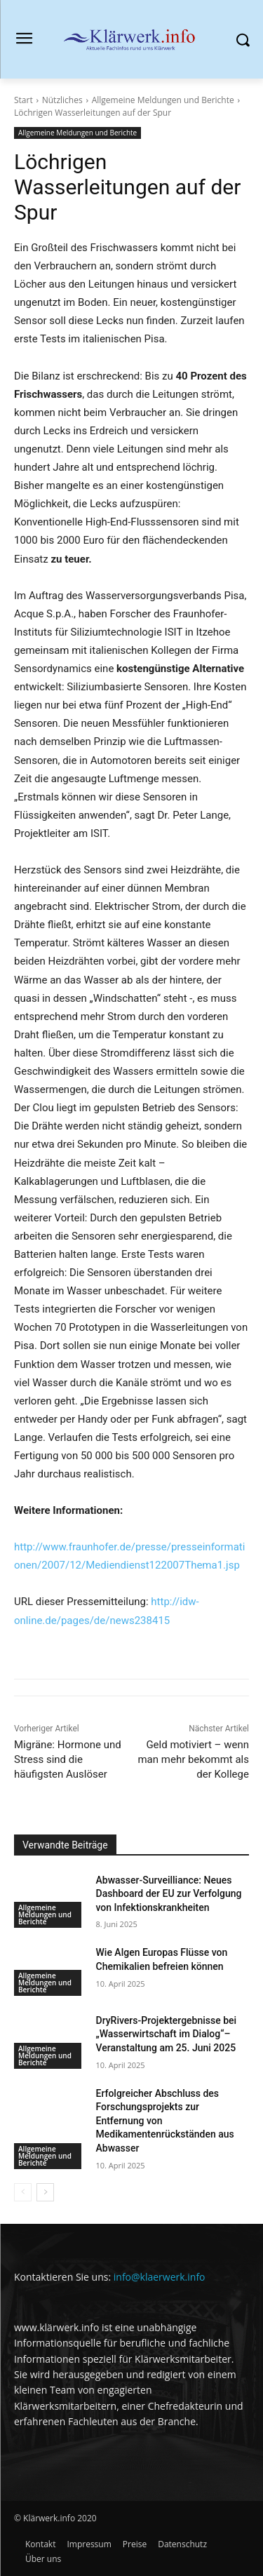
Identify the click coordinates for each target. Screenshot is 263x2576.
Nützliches (62, 100)
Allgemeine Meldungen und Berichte (163, 100)
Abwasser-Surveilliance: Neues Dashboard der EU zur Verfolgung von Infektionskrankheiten (169, 1893)
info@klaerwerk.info (159, 2276)
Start (23, 100)
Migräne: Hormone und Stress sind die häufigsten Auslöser (67, 1759)
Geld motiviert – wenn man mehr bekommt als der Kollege (193, 1759)
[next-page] (45, 2192)
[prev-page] (23, 2192)
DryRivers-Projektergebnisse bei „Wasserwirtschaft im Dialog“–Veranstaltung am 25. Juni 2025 (166, 2034)
